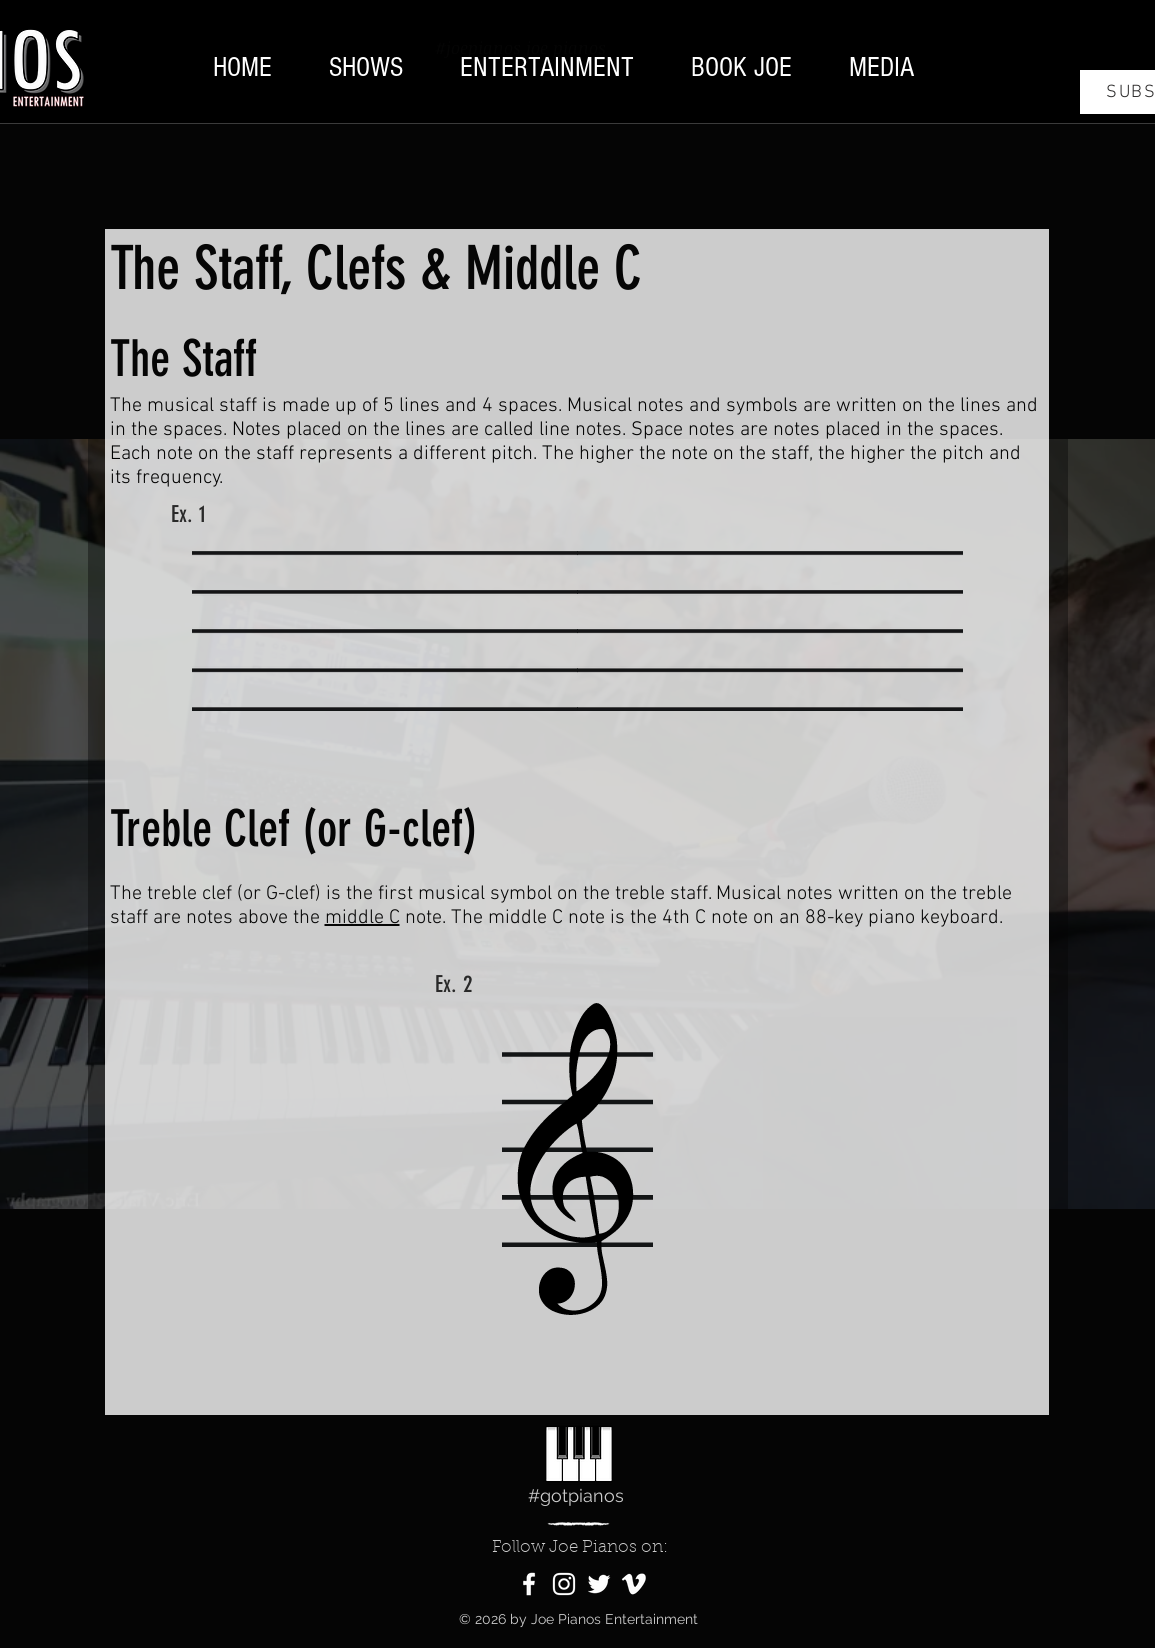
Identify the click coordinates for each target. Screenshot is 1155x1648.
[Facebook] (529, 1584)
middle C (362, 918)
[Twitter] (599, 1584)
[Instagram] (564, 1584)
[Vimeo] (634, 1584)
